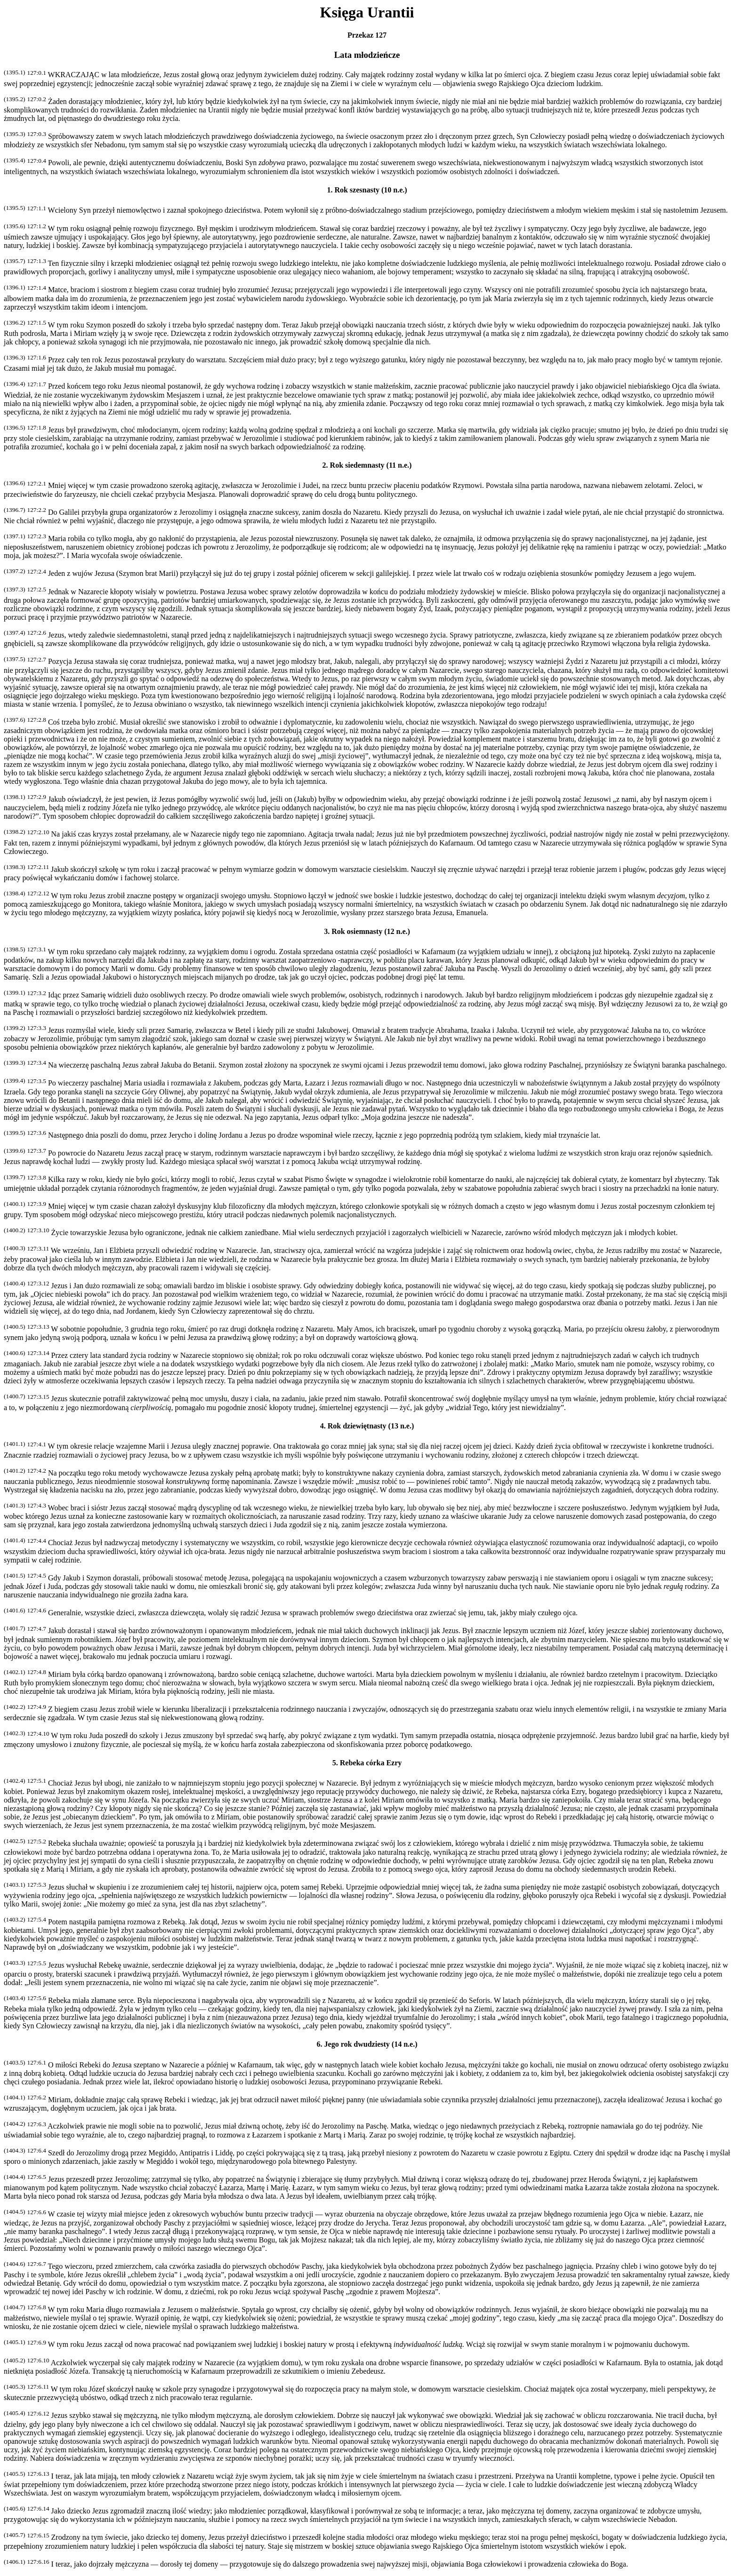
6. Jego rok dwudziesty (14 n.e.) (367, 2044)
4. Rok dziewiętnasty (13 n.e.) (367, 1426)
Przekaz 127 (367, 35)
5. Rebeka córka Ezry (367, 1763)
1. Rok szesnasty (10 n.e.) (367, 190)
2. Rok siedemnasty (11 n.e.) (367, 465)
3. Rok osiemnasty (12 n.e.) (367, 931)
